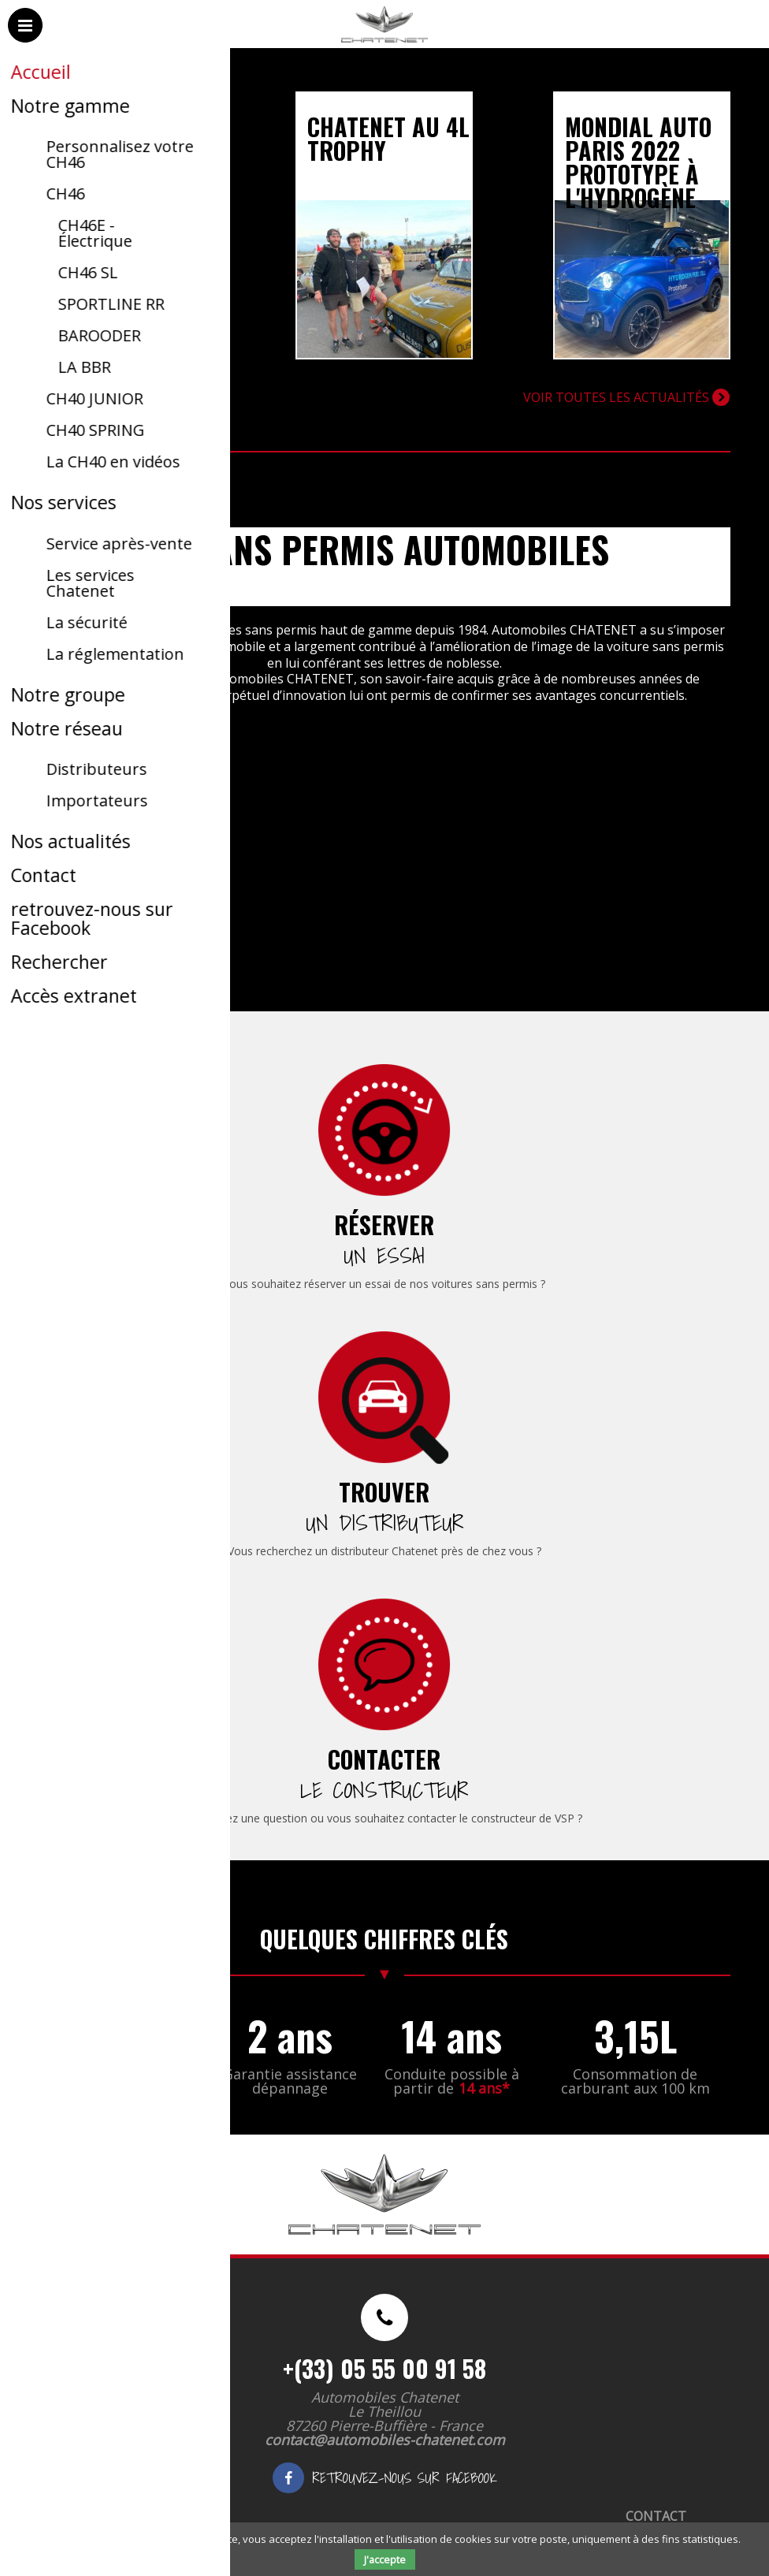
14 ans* (484, 2088)
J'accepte (385, 2559)
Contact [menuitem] (656, 2516)
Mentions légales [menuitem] (145, 2516)
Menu (26, 41)
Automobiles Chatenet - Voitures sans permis (381, 46)
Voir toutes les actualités (626, 397)
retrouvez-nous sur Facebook (384, 2478)
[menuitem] (384, 1168)
